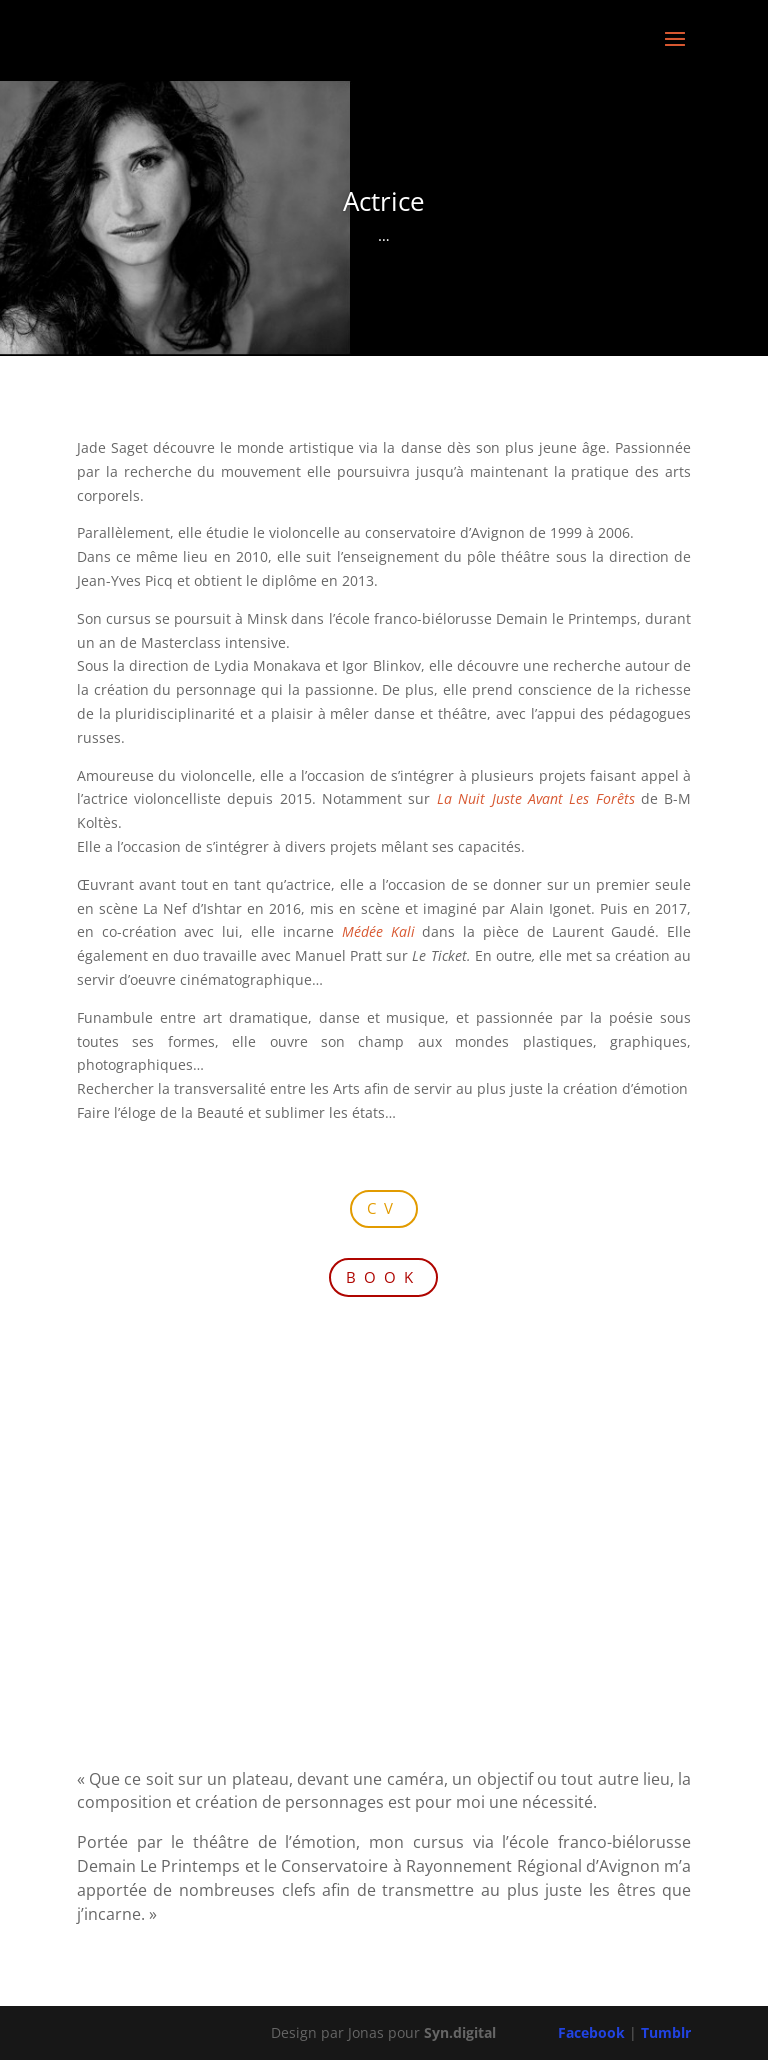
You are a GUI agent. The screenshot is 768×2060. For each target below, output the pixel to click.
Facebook (591, 2032)
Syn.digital (460, 2032)
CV (384, 1208)
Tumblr (666, 2032)
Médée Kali (378, 931)
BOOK (383, 1277)
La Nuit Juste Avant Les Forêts (536, 798)
